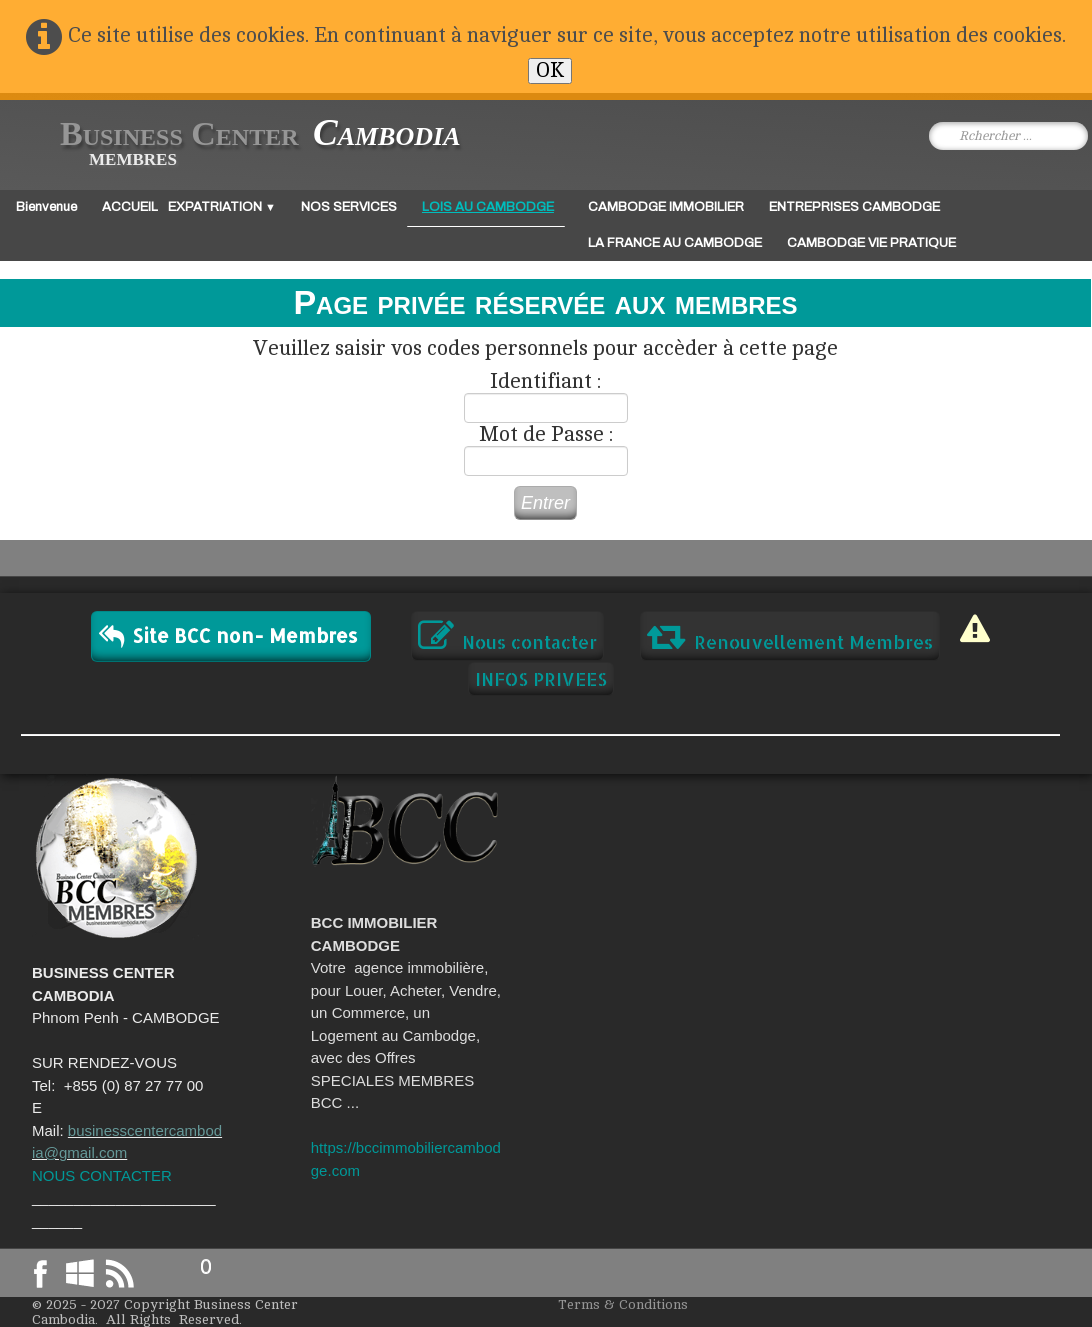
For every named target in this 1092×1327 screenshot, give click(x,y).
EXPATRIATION (222, 207)
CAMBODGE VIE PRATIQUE (871, 243)
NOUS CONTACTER (102, 1175)
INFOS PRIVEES (541, 678)
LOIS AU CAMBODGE (488, 207)
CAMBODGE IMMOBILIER (666, 207)
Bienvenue (46, 207)
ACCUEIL (130, 207)
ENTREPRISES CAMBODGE (854, 207)
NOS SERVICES (349, 207)
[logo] (245, 144)
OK (550, 70)
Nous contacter (507, 636)
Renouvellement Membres (790, 636)
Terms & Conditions (623, 1304)
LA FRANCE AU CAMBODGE (675, 243)
